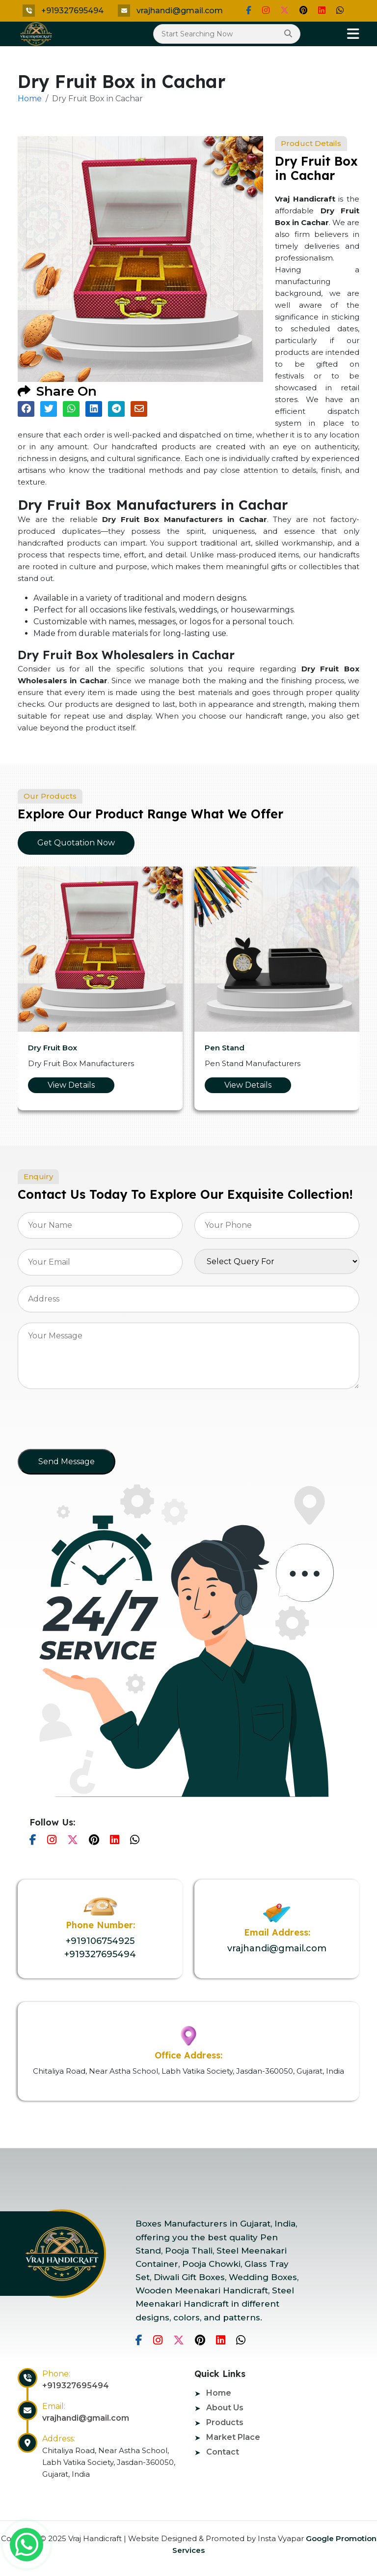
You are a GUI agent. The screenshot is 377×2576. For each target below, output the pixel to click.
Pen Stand (224, 1047)
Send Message (66, 1461)
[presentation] (92, 1422)
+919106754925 (100, 1941)
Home (30, 98)
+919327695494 (72, 10)
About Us (224, 2407)
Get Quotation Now (76, 842)
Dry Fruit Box (52, 1047)
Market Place (233, 2437)
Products (224, 2422)
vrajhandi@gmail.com (179, 10)
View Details (71, 1085)
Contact (222, 2452)
